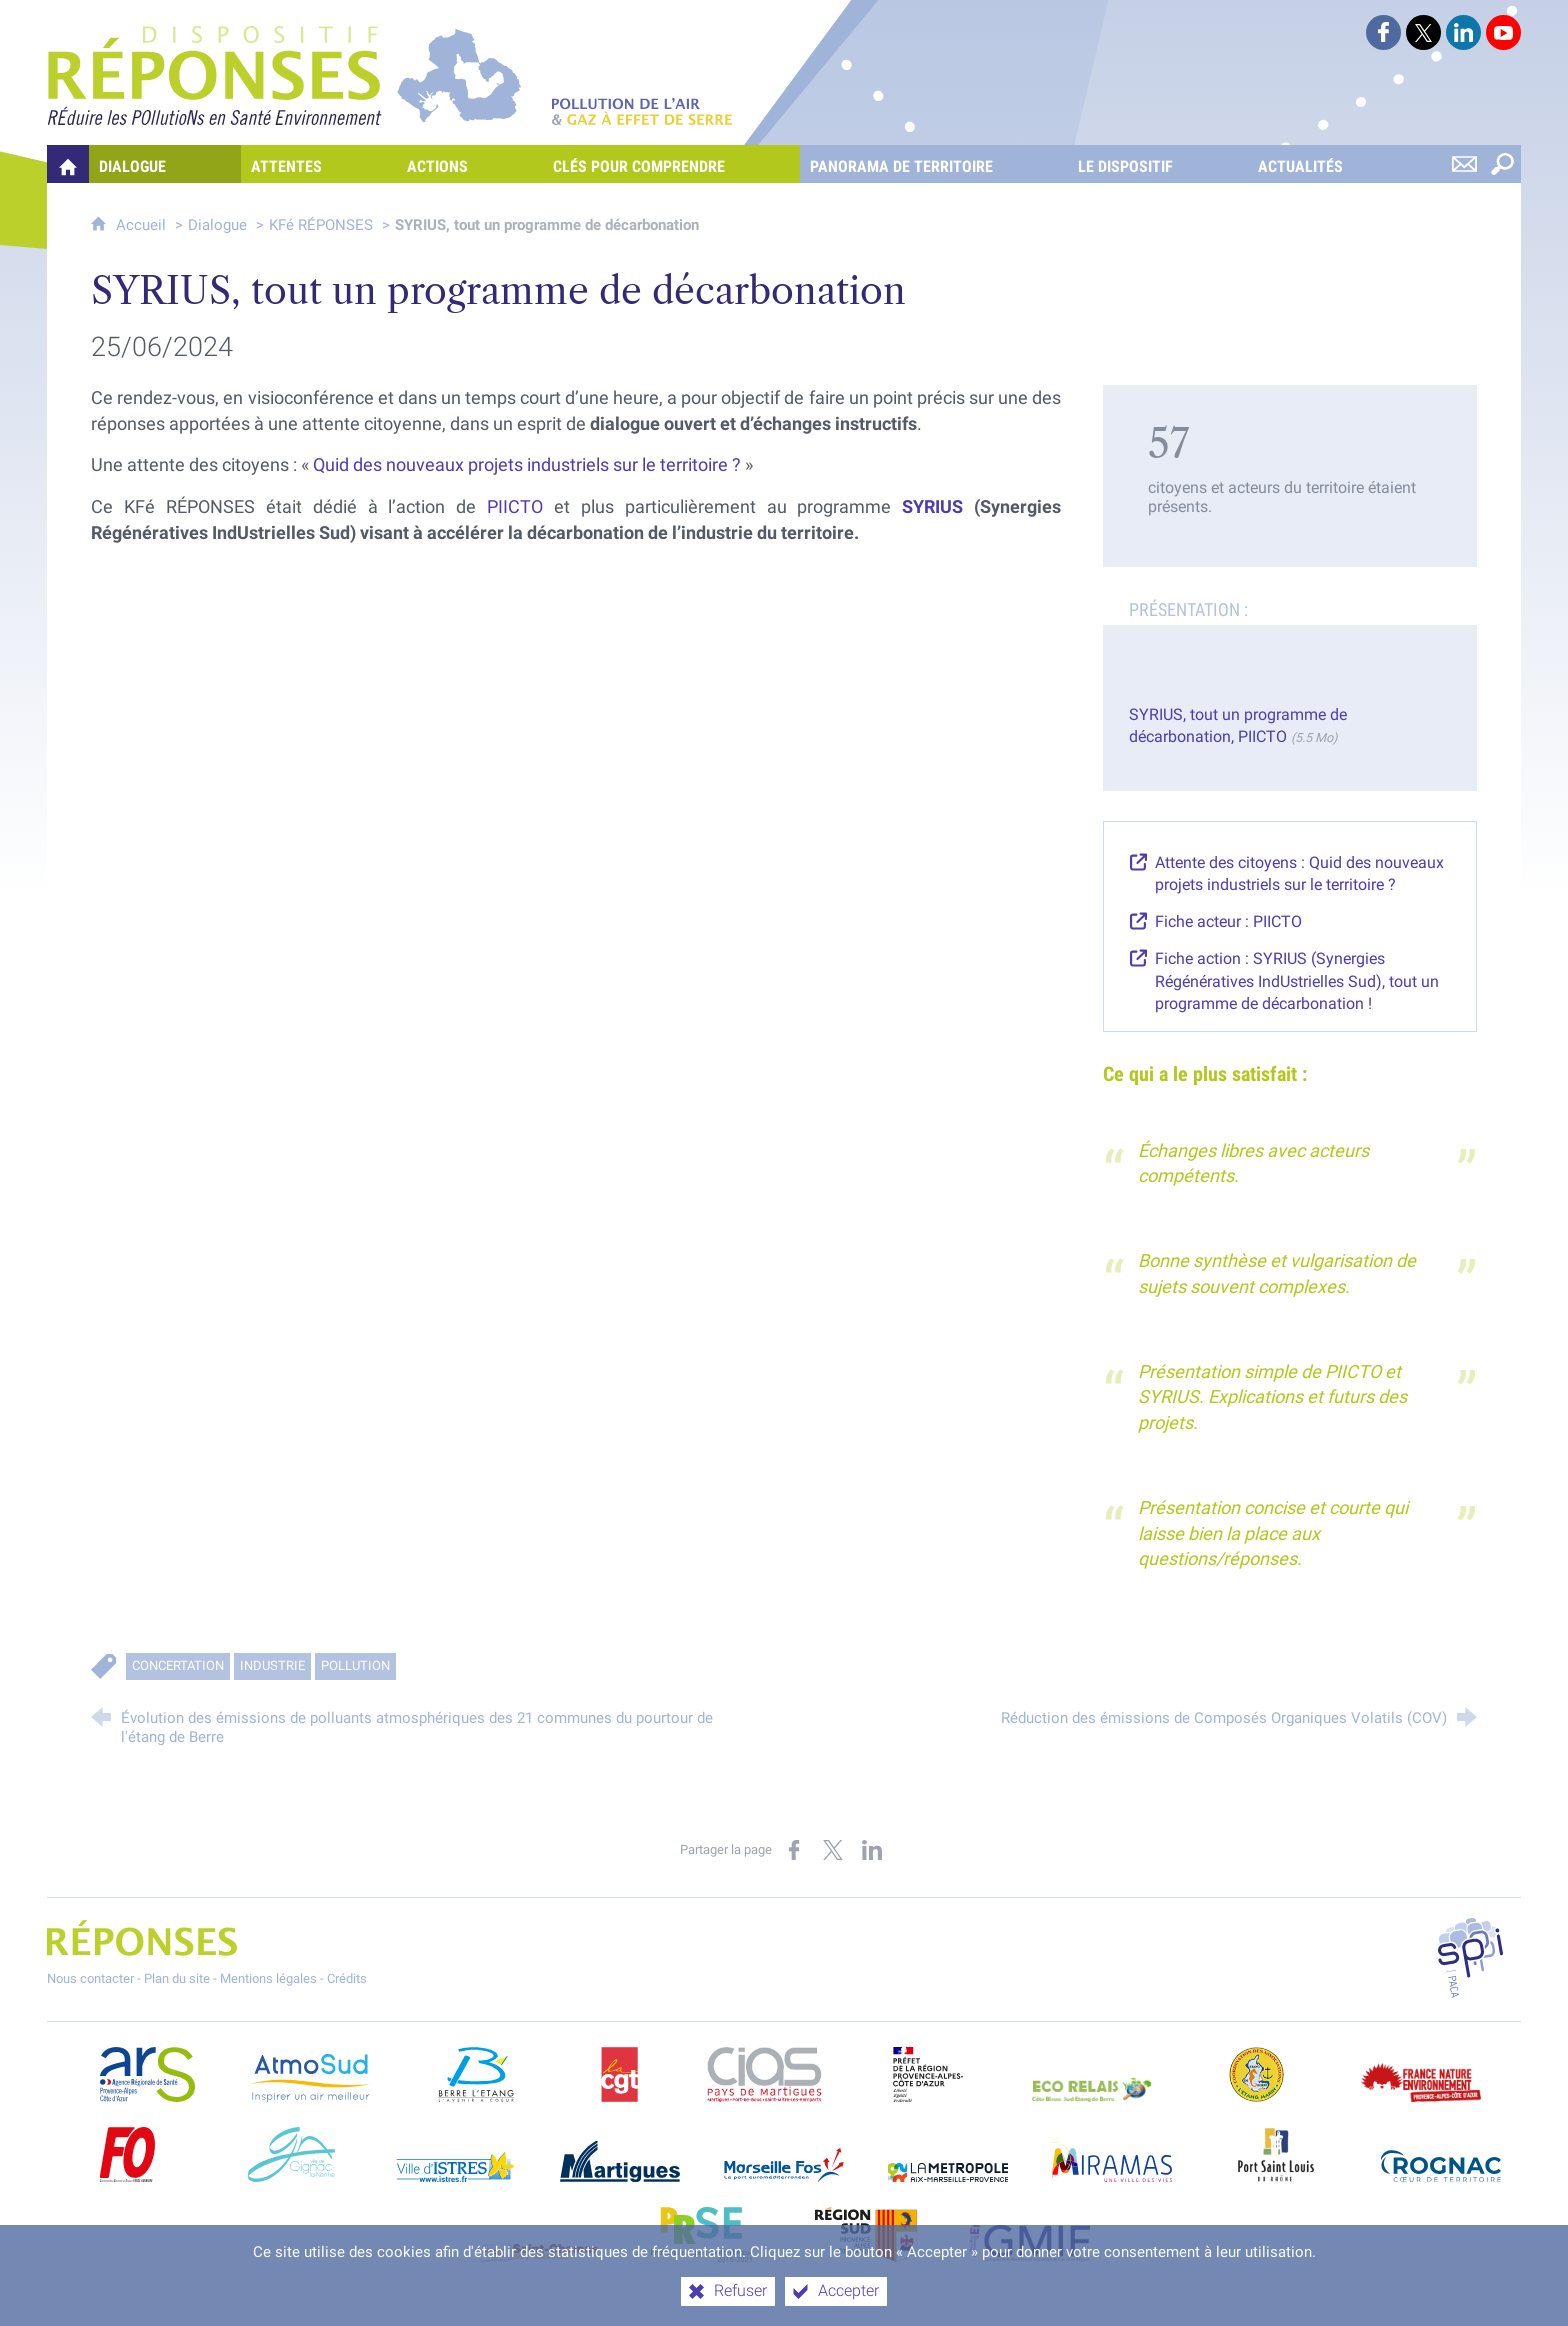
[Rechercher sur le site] (1502, 164)
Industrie (272, 1665)
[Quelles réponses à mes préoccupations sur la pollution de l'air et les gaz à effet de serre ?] (68, 164)
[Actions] (470, 164)
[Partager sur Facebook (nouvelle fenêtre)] (794, 1850)
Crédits (347, 1978)
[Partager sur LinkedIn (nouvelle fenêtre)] (872, 1850)
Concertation (178, 1665)
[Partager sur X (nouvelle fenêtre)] (833, 1850)
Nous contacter (90, 1978)
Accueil (143, 225)
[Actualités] (1333, 164)
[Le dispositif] (1158, 164)
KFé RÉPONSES (321, 225)
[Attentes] (319, 164)
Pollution (355, 1665)
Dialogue (217, 225)
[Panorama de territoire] (934, 164)
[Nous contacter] (1464, 164)
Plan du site (177, 1978)
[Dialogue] (165, 164)
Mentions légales (268, 1978)
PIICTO (515, 507)
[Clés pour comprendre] (671, 164)
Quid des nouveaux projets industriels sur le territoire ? (527, 465)
